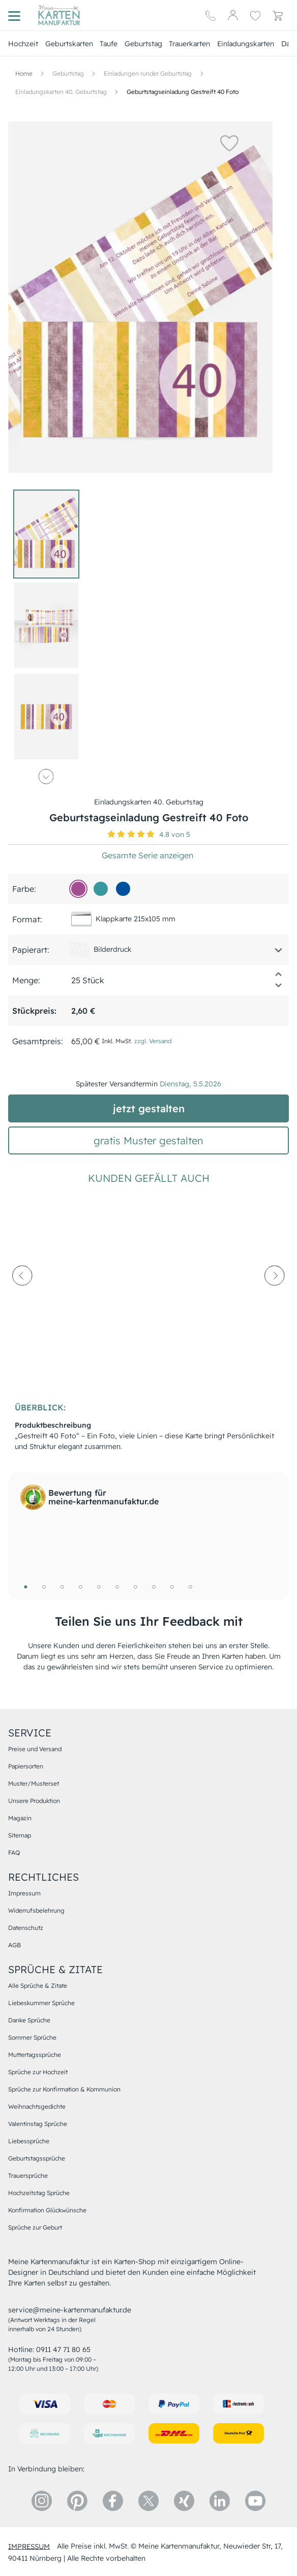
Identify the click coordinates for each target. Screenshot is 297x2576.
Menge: (26, 980)
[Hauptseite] (59, 15)
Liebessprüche (28, 2141)
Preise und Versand (35, 1749)
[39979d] (101, 889)
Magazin (20, 1818)
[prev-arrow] (22, 1299)
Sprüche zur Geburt (35, 2227)
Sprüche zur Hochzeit (38, 2072)
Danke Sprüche (29, 2020)
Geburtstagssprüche (36, 2158)
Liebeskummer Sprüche (41, 2003)
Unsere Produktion (34, 1801)
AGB (14, 1945)
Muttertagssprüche (34, 2054)
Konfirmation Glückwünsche (47, 2210)
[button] (217, 142)
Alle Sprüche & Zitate (37, 1985)
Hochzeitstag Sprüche (39, 2193)
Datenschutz (25, 1927)
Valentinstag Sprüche (37, 2124)
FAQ (14, 1852)
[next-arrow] (274, 1299)
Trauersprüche (28, 2175)
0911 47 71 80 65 (63, 2349)
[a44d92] (78, 889)
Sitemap (19, 1835)
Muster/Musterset (33, 1783)
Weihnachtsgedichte (37, 2106)
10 (190, 1587)
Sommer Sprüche (32, 2037)
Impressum (24, 1893)
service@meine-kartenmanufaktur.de (69, 2309)
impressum (29, 2546)
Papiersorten (25, 1766)
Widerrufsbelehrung (36, 1910)
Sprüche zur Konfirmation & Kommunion (64, 2089)
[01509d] (123, 889)
